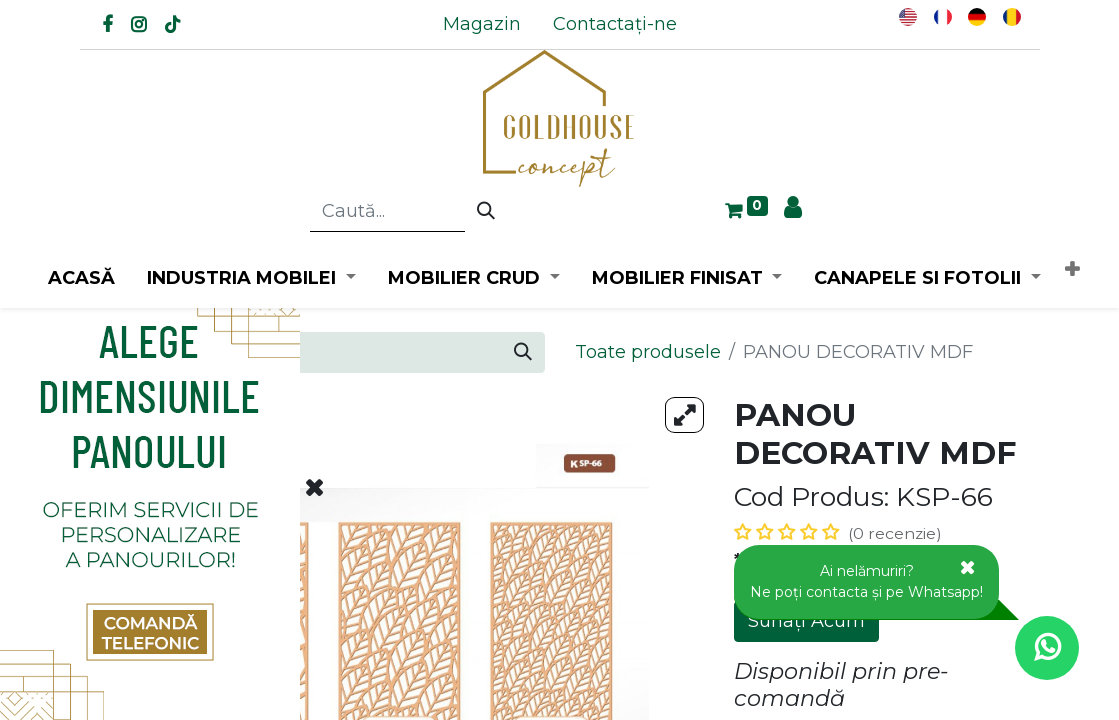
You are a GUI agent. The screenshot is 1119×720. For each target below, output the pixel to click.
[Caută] (486, 212)
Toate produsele (648, 352)
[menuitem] (482, 24)
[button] (1072, 270)
